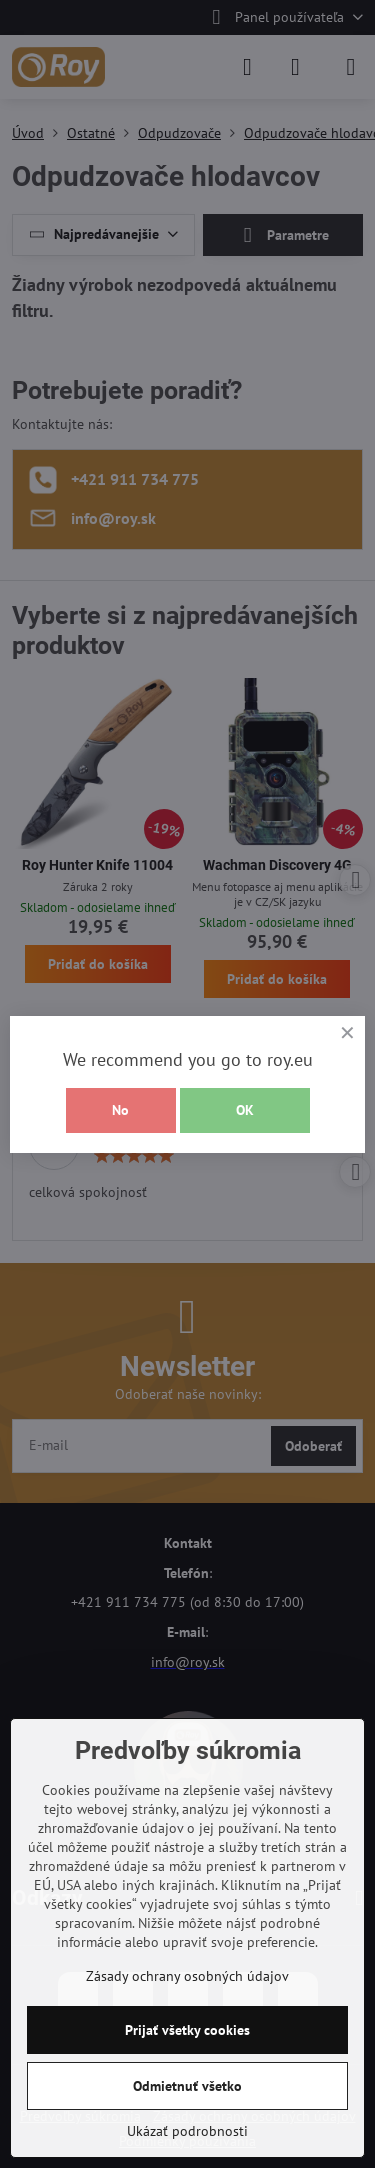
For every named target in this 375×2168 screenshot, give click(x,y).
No (120, 1110)
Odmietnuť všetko (187, 2086)
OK (245, 1110)
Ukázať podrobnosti (187, 2131)
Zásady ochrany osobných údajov (187, 1976)
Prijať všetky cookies (187, 2030)
